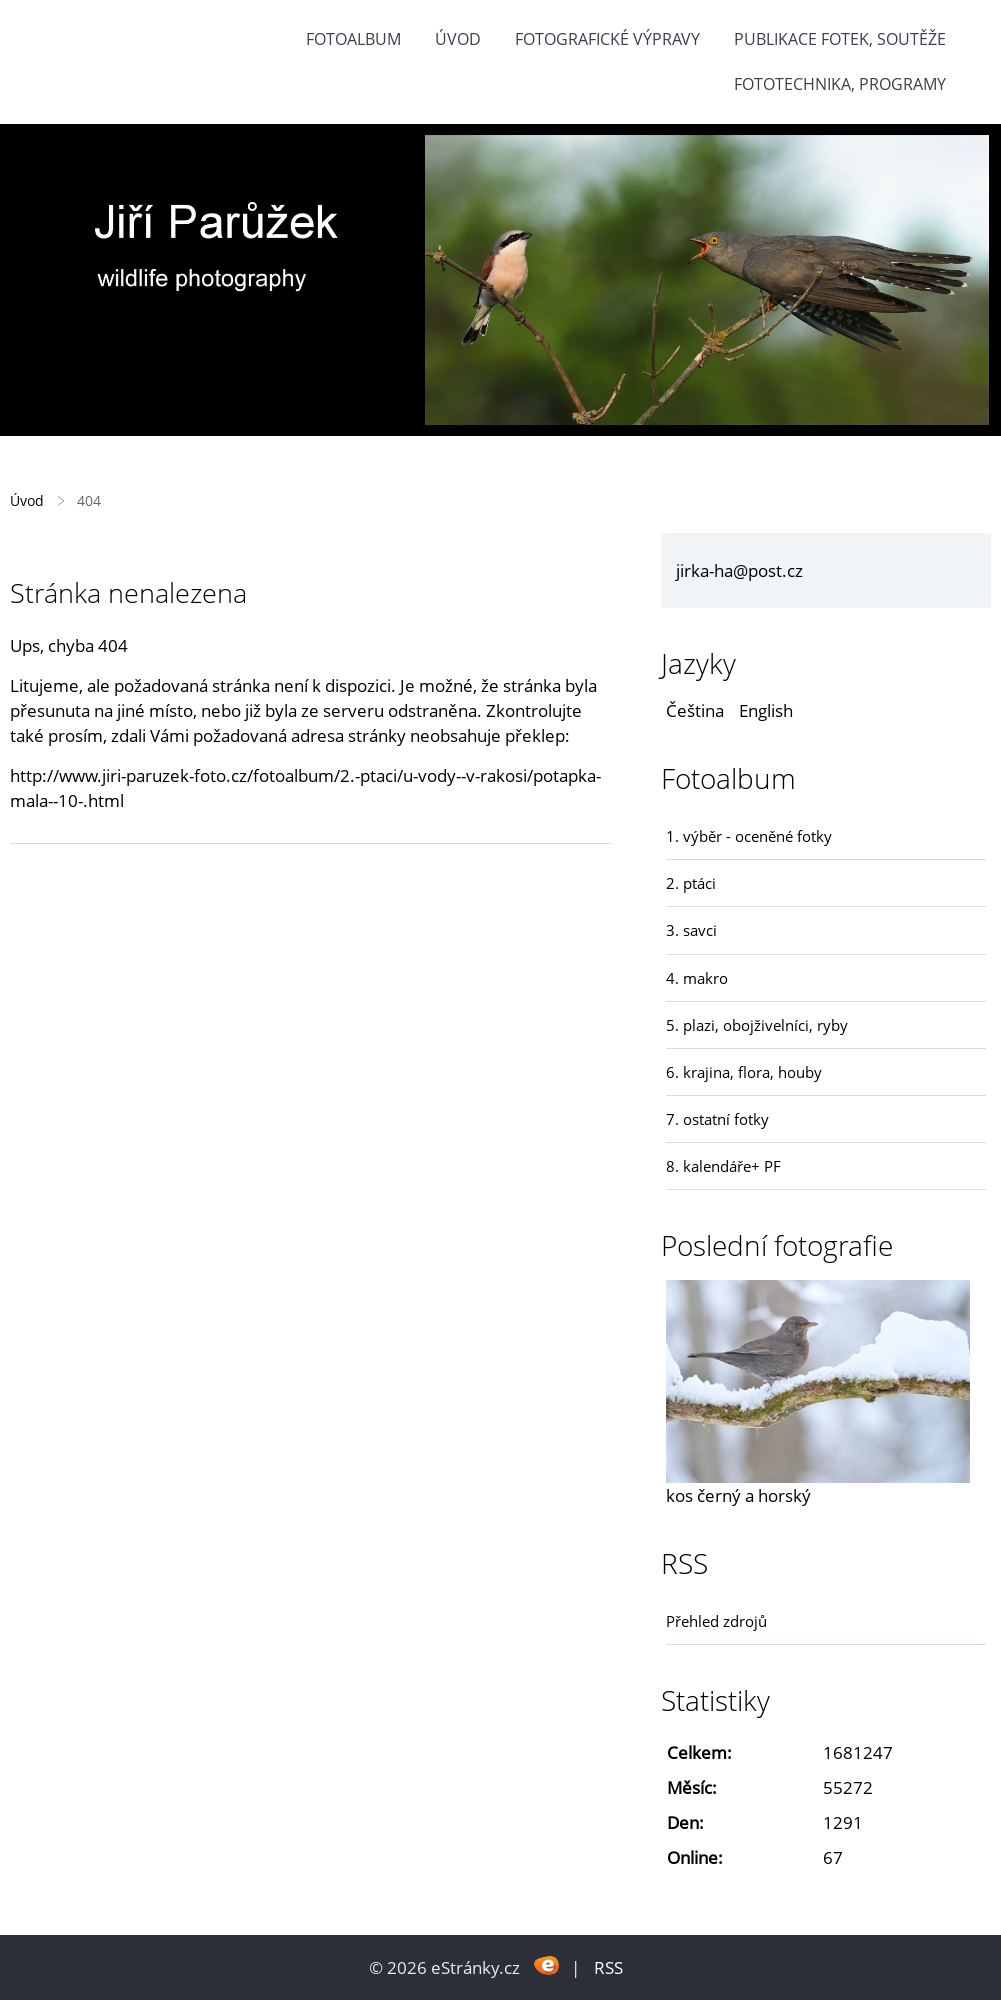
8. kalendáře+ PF (723, 1166)
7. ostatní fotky (717, 1119)
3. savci (691, 930)
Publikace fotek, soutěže (840, 39)
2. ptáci (691, 883)
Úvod (458, 39)
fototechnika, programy (840, 84)
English (766, 710)
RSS (608, 1967)
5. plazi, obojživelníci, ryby (757, 1025)
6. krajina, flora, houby (744, 1072)
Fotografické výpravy (607, 39)
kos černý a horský (738, 1495)
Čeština (695, 710)
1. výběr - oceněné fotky (749, 836)
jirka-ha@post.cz (739, 570)
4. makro (697, 978)
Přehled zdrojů (716, 1621)
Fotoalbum (353, 39)
